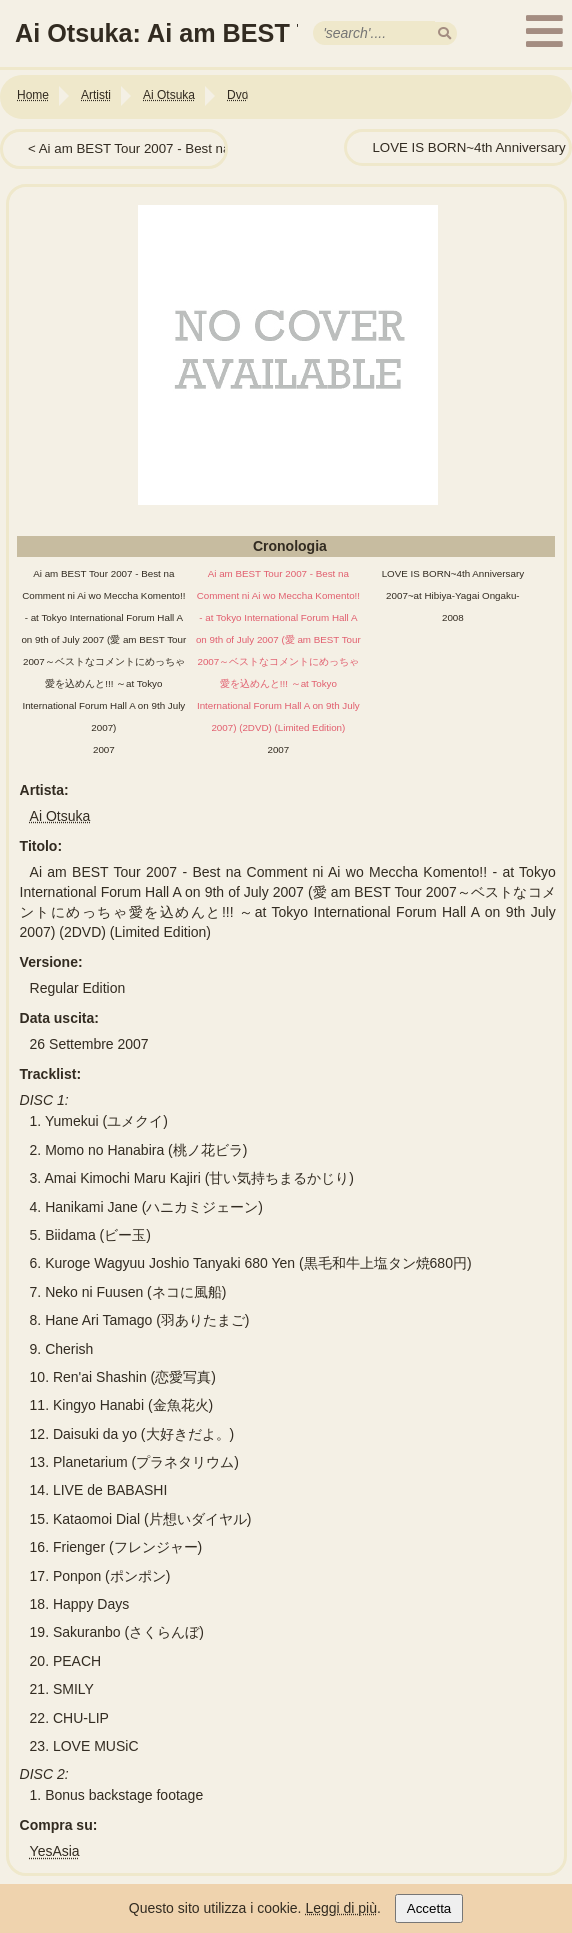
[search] (444, 33)
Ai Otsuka (60, 816)
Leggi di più (341, 1908)
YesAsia (55, 1851)
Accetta (429, 1908)
